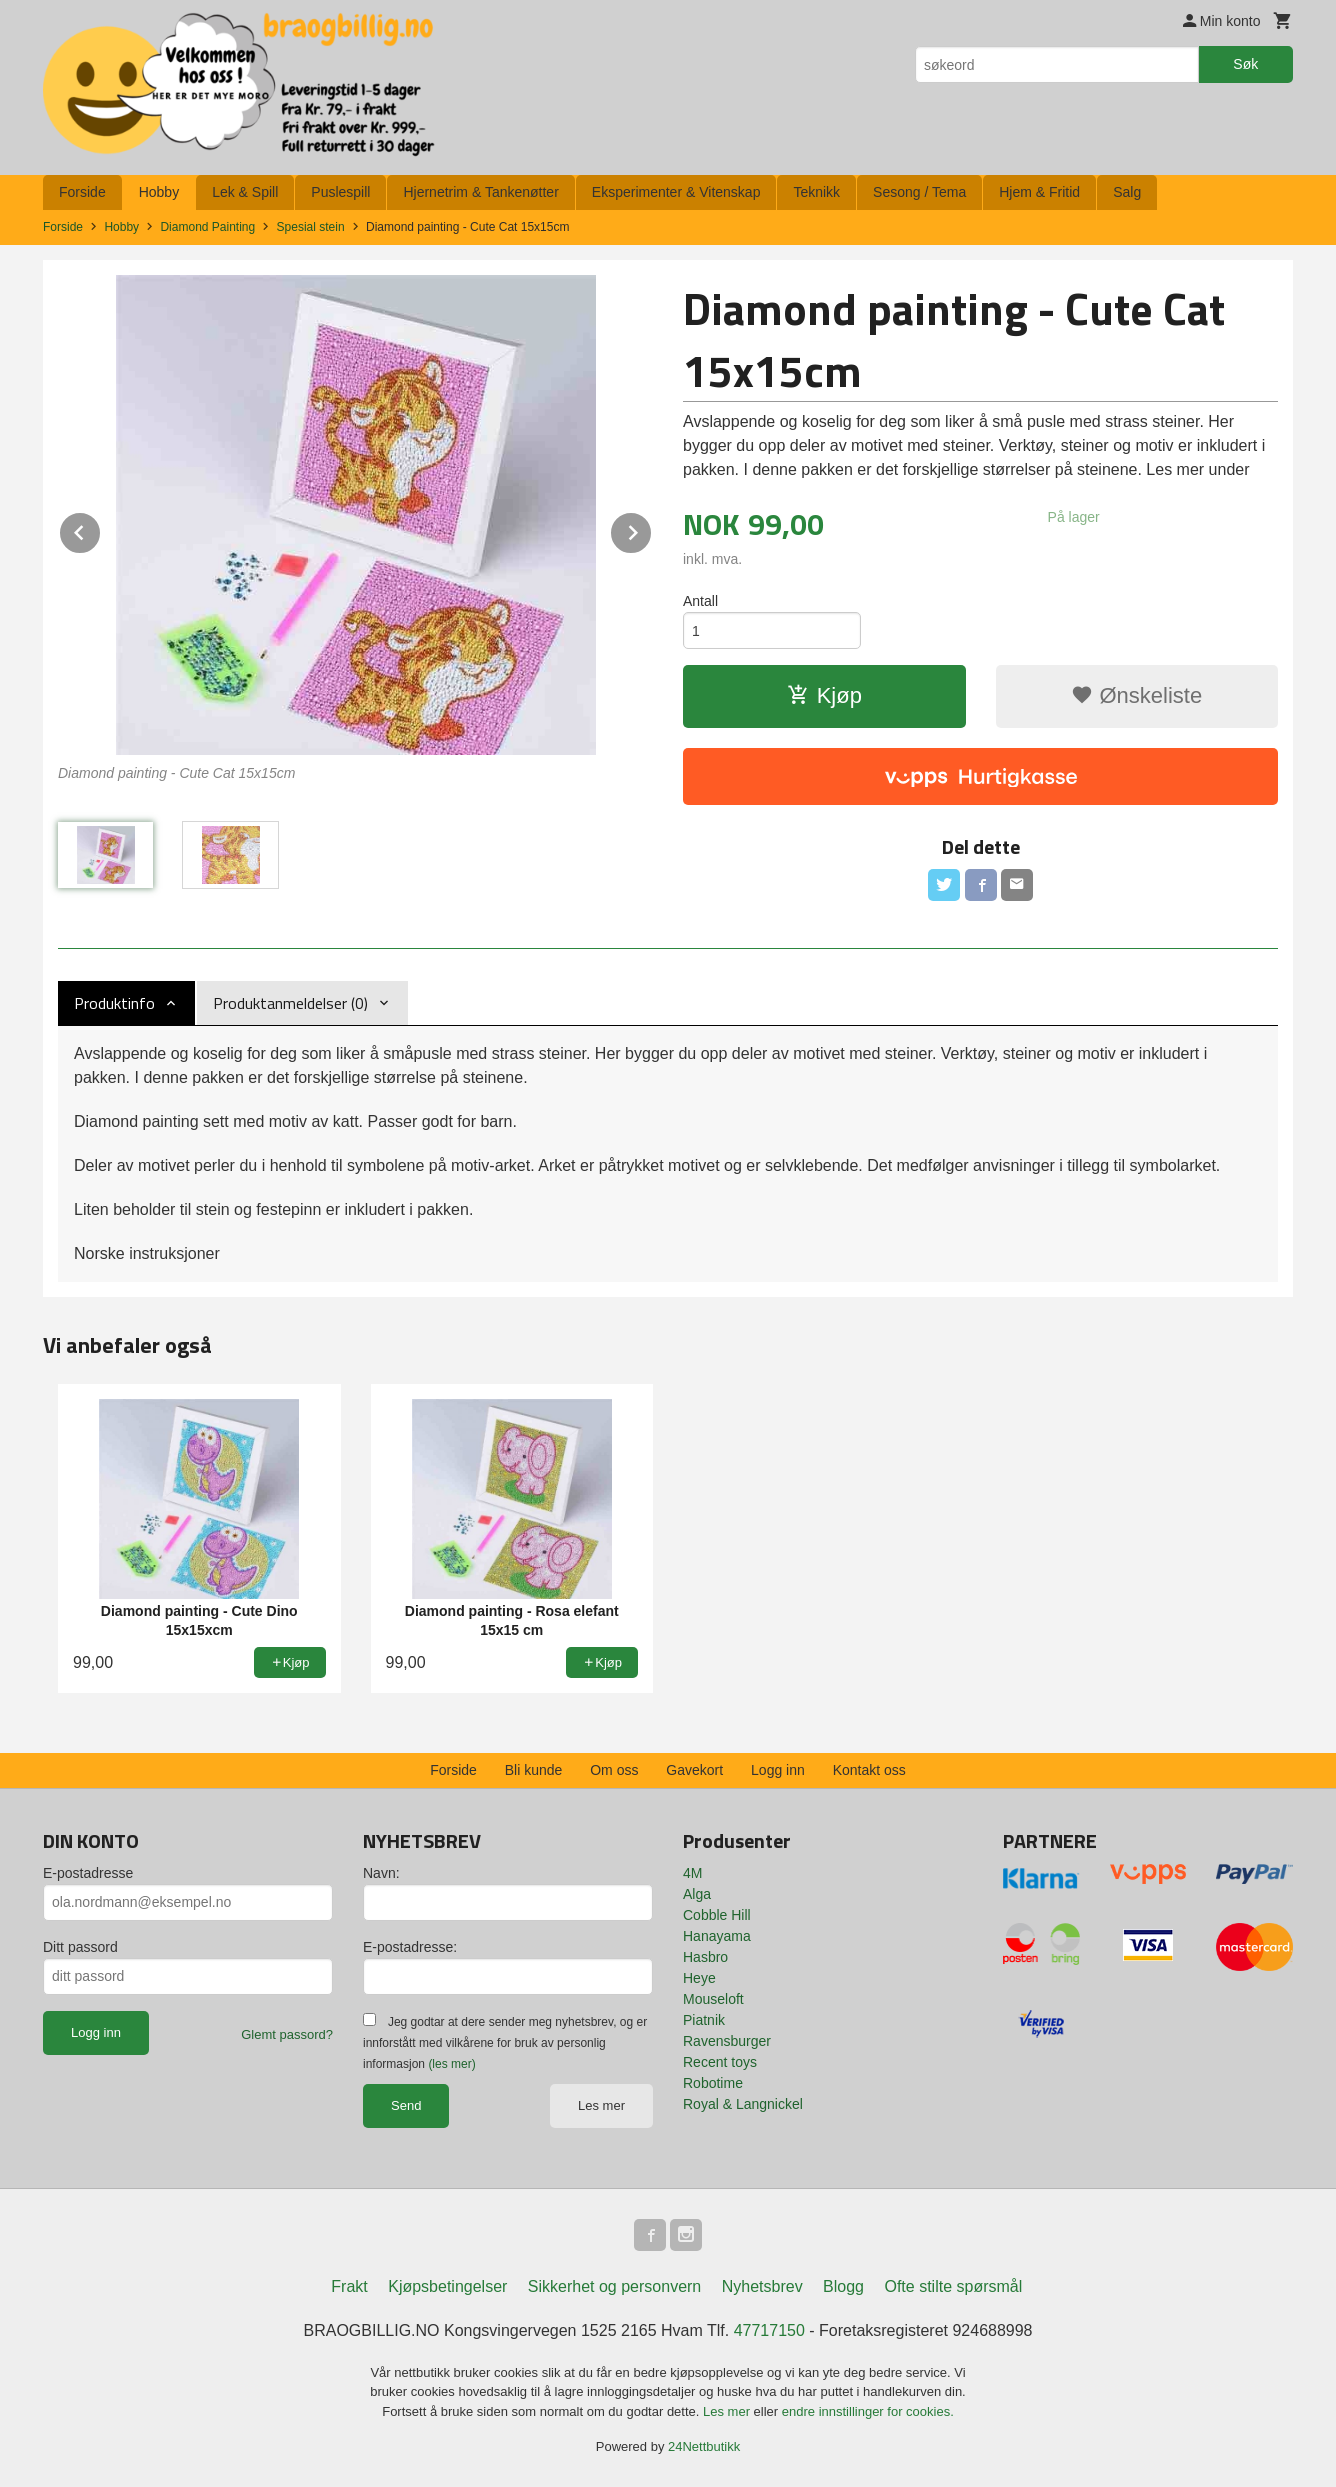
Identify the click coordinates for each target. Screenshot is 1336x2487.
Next (652, 529)
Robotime (713, 2083)
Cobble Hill (717, 1915)
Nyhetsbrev (762, 2286)
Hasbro (705, 1957)
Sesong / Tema (919, 192)
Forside (82, 192)
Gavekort (694, 1770)
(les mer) (451, 2064)
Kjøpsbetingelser (447, 2286)
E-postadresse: (410, 1947)
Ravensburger (727, 2041)
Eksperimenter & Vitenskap (676, 192)
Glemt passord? (287, 2034)
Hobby (159, 192)
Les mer (601, 2105)
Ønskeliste (1136, 695)
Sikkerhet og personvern (614, 2286)
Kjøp (824, 695)
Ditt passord (80, 1947)
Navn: (381, 1873)
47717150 (769, 2330)
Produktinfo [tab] (114, 1003)
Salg (1127, 192)
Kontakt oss (869, 1770)
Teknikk (816, 192)
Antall (700, 601)
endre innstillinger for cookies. (868, 2411)
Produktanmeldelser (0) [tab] (290, 1003)
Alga (697, 1894)
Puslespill (340, 192)
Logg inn (778, 1770)
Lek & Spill (245, 192)
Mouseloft (713, 1999)
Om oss (614, 1770)
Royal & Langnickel (743, 2104)
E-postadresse (88, 1873)
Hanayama (717, 1936)
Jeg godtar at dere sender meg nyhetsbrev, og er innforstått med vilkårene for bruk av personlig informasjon (505, 2043)
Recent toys (720, 2062)
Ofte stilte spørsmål (953, 2286)
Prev (101, 529)
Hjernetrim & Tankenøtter (480, 192)
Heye (699, 1978)
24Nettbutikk (704, 2446)
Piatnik (704, 2020)
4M (692, 1873)
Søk (1245, 64)
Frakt (349, 2286)
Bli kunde (534, 1770)
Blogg (843, 2286)
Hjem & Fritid (1039, 192)
